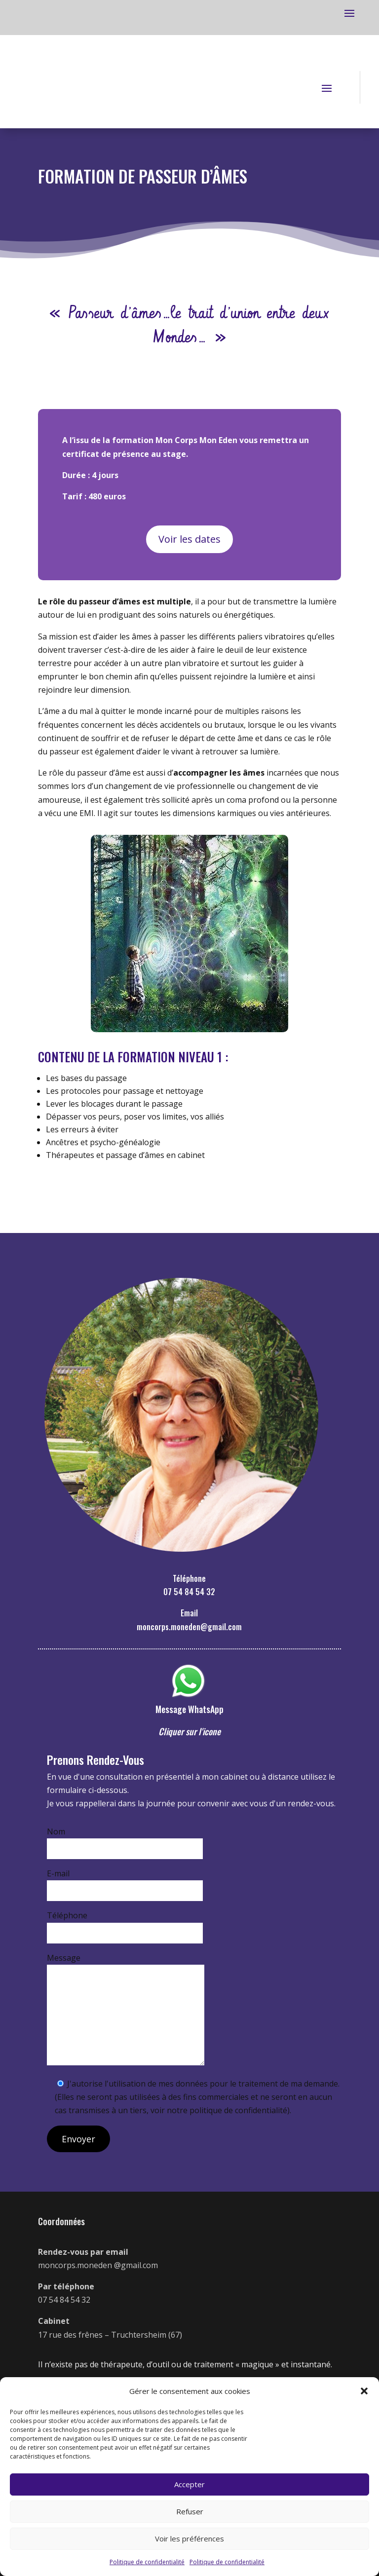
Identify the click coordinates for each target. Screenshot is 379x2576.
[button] (364, 2391)
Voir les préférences (189, 2538)
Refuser (189, 2511)
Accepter (189, 2484)
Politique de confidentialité (147, 2562)
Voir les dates (189, 539)
